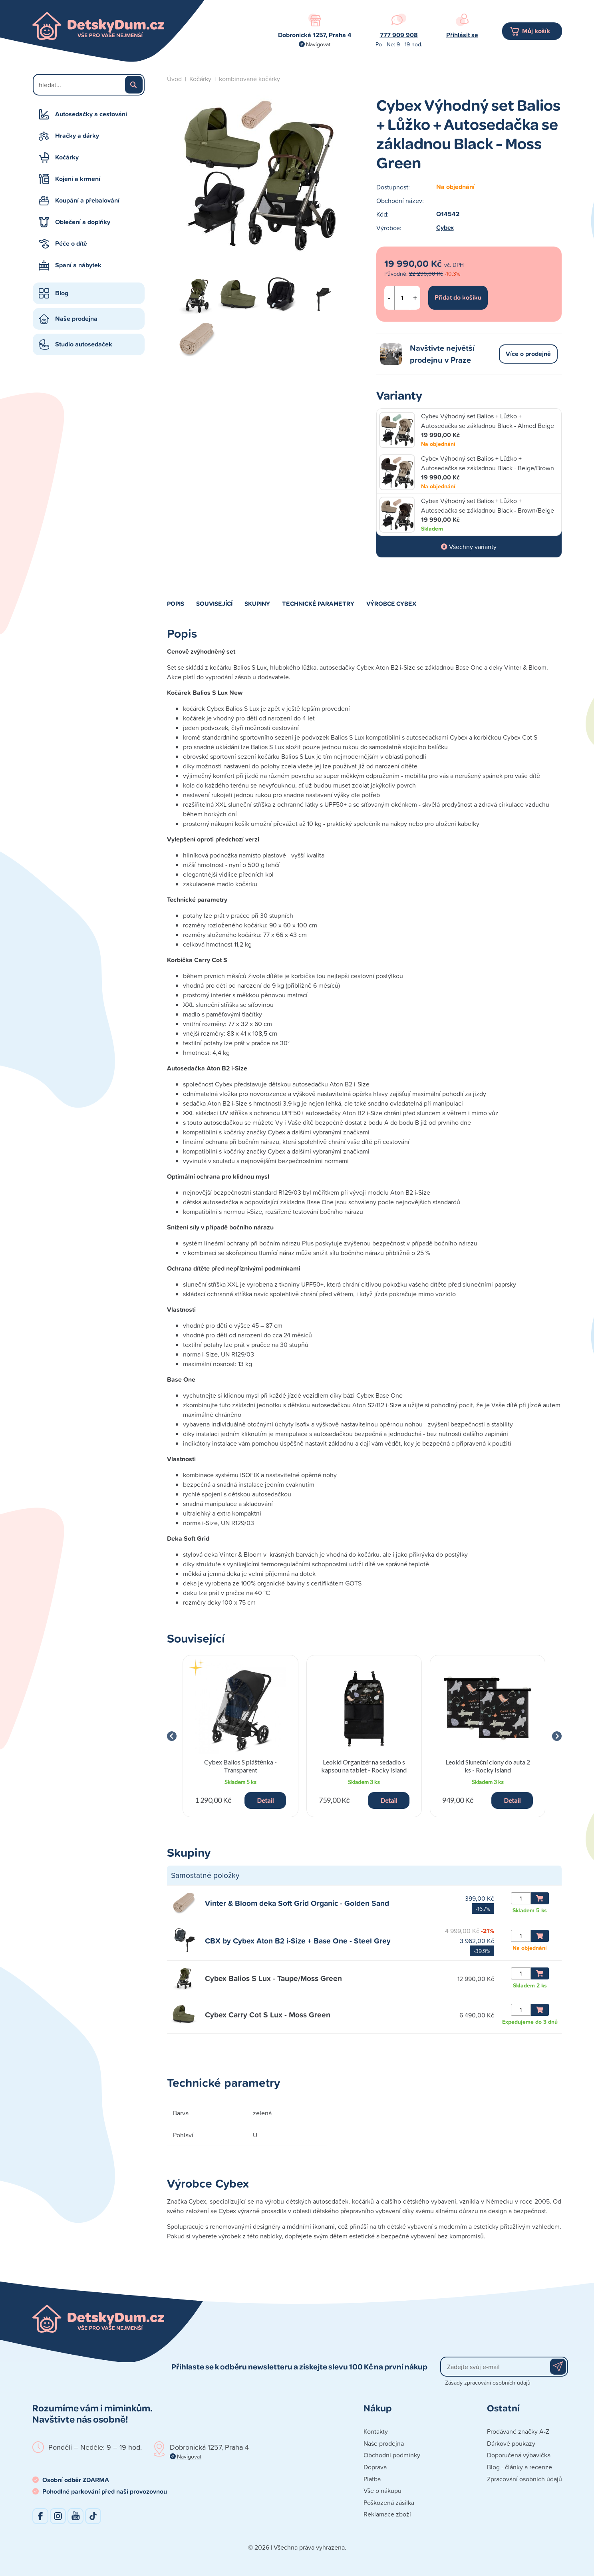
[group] (240, 1736)
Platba (372, 2479)
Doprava (375, 2467)
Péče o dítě (71, 243)
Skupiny (257, 603)
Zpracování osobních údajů (524, 2479)
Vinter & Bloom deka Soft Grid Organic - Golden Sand (297, 1903)
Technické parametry (318, 603)
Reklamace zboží (387, 2514)
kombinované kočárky (249, 78)
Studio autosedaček (83, 344)
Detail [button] (265, 1800)
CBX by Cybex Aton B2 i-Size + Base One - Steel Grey (298, 1940)
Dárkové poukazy (511, 2443)
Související (214, 603)
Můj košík (536, 31)
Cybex (445, 227)
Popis (175, 603)
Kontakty (376, 2431)
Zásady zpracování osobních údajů (487, 2382)
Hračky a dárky (77, 135)
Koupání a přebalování (87, 200)
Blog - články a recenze (519, 2467)
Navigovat (318, 44)
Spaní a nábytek (78, 265)
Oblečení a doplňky (82, 222)
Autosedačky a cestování (91, 114)
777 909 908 (399, 35)
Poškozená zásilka (389, 2502)
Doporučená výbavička (518, 2455)
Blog (61, 293)
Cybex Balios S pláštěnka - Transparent (240, 1765)
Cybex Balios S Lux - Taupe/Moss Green (273, 1978)
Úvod (174, 78)
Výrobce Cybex (391, 603)
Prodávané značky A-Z (518, 2431)
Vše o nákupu (382, 2490)
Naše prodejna (76, 318)
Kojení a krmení (77, 178)
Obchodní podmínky (392, 2455)
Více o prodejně (528, 353)
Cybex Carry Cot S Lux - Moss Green (267, 2014)
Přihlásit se (462, 35)
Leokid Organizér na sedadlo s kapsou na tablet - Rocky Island (364, 1765)
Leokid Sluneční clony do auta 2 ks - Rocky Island (487, 1765)
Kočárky (67, 157)
